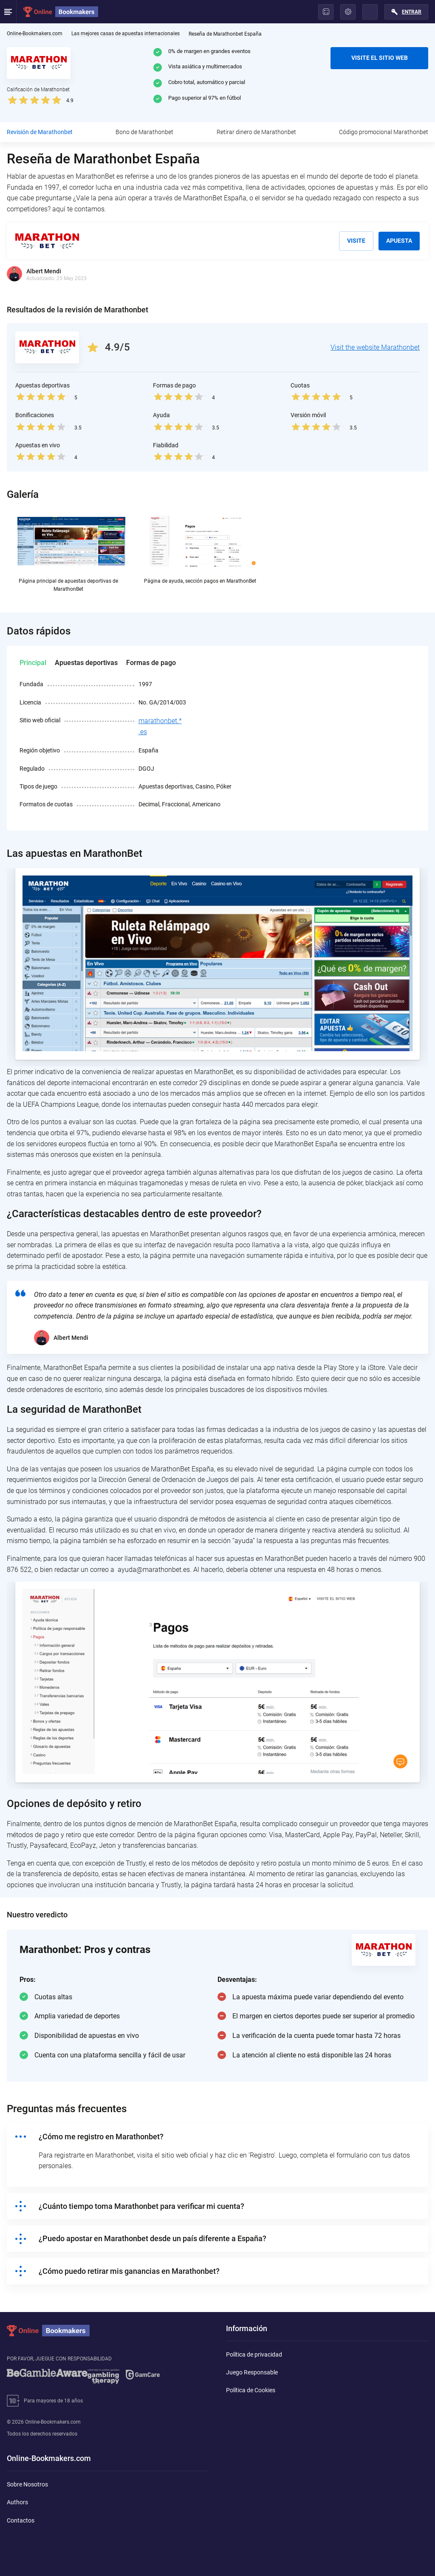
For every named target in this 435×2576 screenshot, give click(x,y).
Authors (17, 2502)
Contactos (20, 2520)
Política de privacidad (254, 2354)
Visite (356, 240)
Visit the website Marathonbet (375, 347)
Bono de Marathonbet (144, 132)
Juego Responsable (252, 2372)
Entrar (411, 12)
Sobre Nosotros (27, 2484)
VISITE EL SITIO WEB (379, 57)
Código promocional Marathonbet (383, 132)
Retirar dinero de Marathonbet (256, 132)
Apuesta (399, 240)
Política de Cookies (250, 2390)
